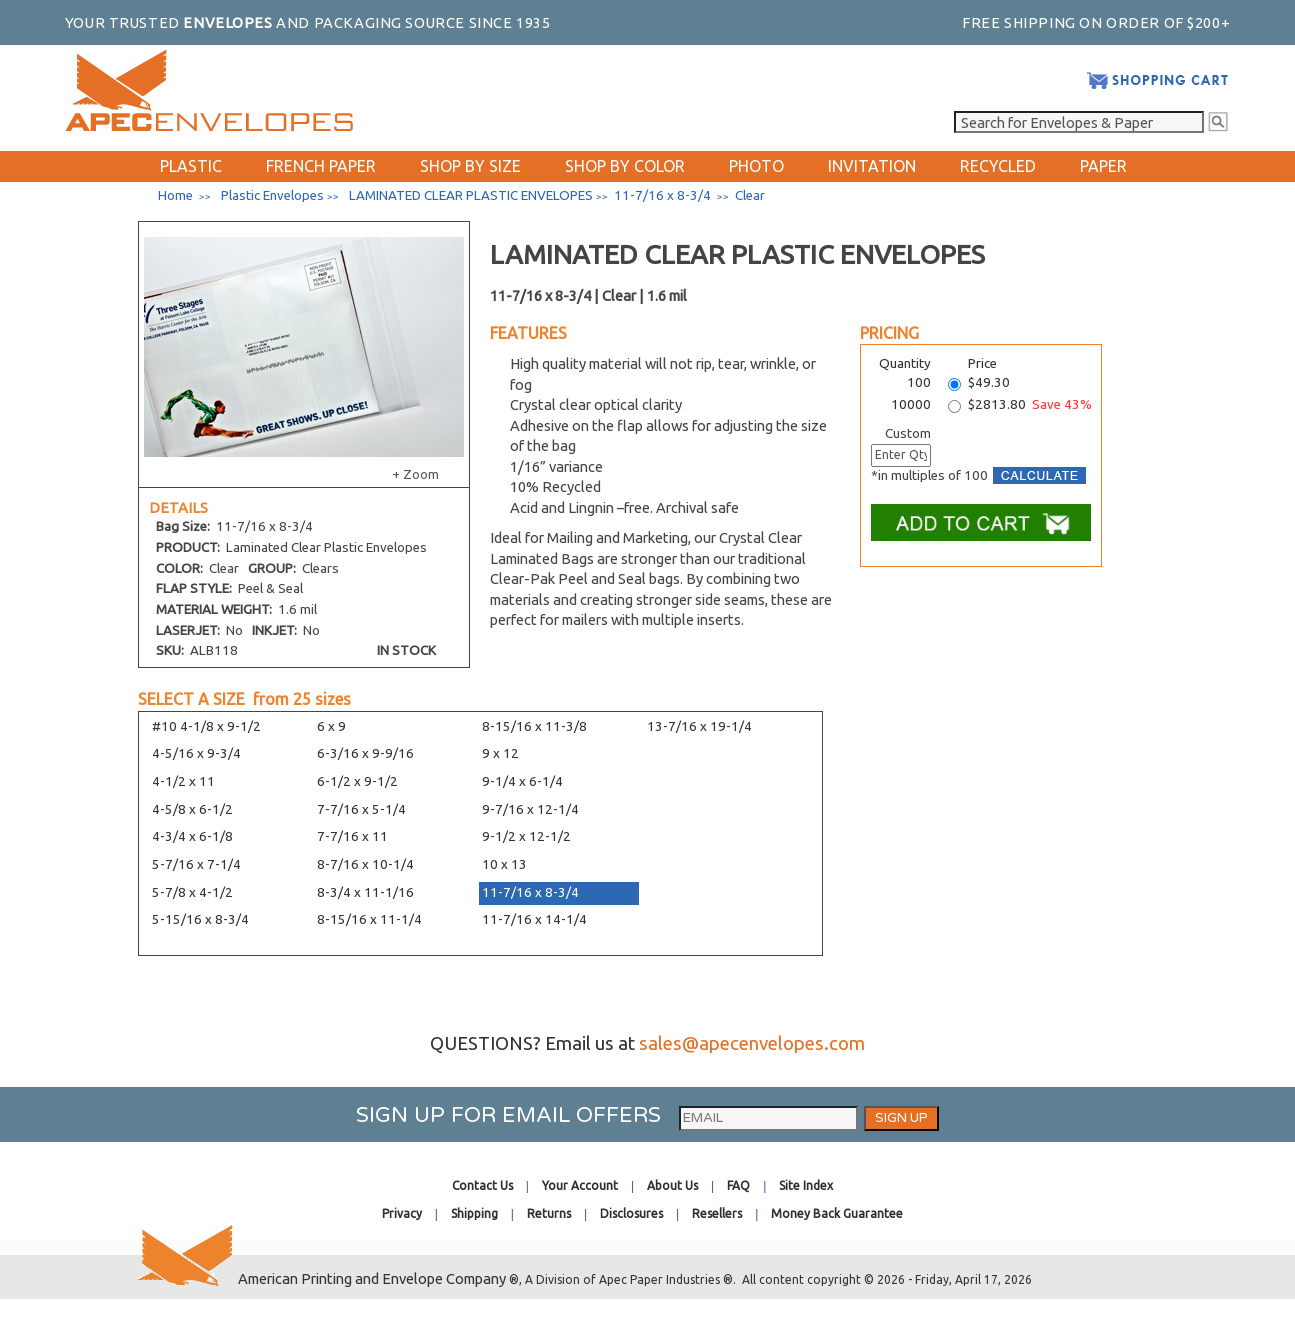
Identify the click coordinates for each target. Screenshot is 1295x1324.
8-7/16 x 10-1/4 (365, 864)
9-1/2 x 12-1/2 (526, 836)
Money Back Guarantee (837, 1213)
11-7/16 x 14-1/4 (534, 919)
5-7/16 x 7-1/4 (196, 864)
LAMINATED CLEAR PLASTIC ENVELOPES (471, 195)
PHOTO (756, 166)
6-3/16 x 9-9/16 (365, 753)
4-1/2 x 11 (183, 781)
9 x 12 (500, 753)
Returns (549, 1213)
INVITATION (872, 166)
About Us (672, 1185)
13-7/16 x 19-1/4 (699, 726)
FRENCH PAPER (321, 166)
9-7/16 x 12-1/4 (530, 809)
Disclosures (631, 1213)
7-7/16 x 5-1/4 (361, 809)
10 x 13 (504, 864)
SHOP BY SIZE (470, 166)
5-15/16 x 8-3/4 (200, 919)
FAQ (738, 1185)
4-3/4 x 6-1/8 (192, 836)
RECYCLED (998, 166)
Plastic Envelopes (272, 195)
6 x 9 (331, 726)
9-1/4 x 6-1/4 (522, 781)
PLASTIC (191, 166)
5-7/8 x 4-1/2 (192, 892)
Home (175, 195)
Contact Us (482, 1185)
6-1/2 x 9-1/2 (357, 781)
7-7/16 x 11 (352, 836)
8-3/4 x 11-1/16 (365, 892)
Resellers (717, 1213)
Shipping (474, 1213)
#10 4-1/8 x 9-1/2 (206, 726)
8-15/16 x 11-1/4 (369, 919)
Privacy (402, 1213)
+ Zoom (415, 474)
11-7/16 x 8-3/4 (530, 892)
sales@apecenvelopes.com (752, 1043)
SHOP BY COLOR (625, 166)
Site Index (806, 1185)
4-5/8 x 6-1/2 (192, 809)
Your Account (580, 1185)
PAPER (1103, 166)
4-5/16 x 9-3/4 (196, 753)
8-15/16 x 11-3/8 (534, 726)
